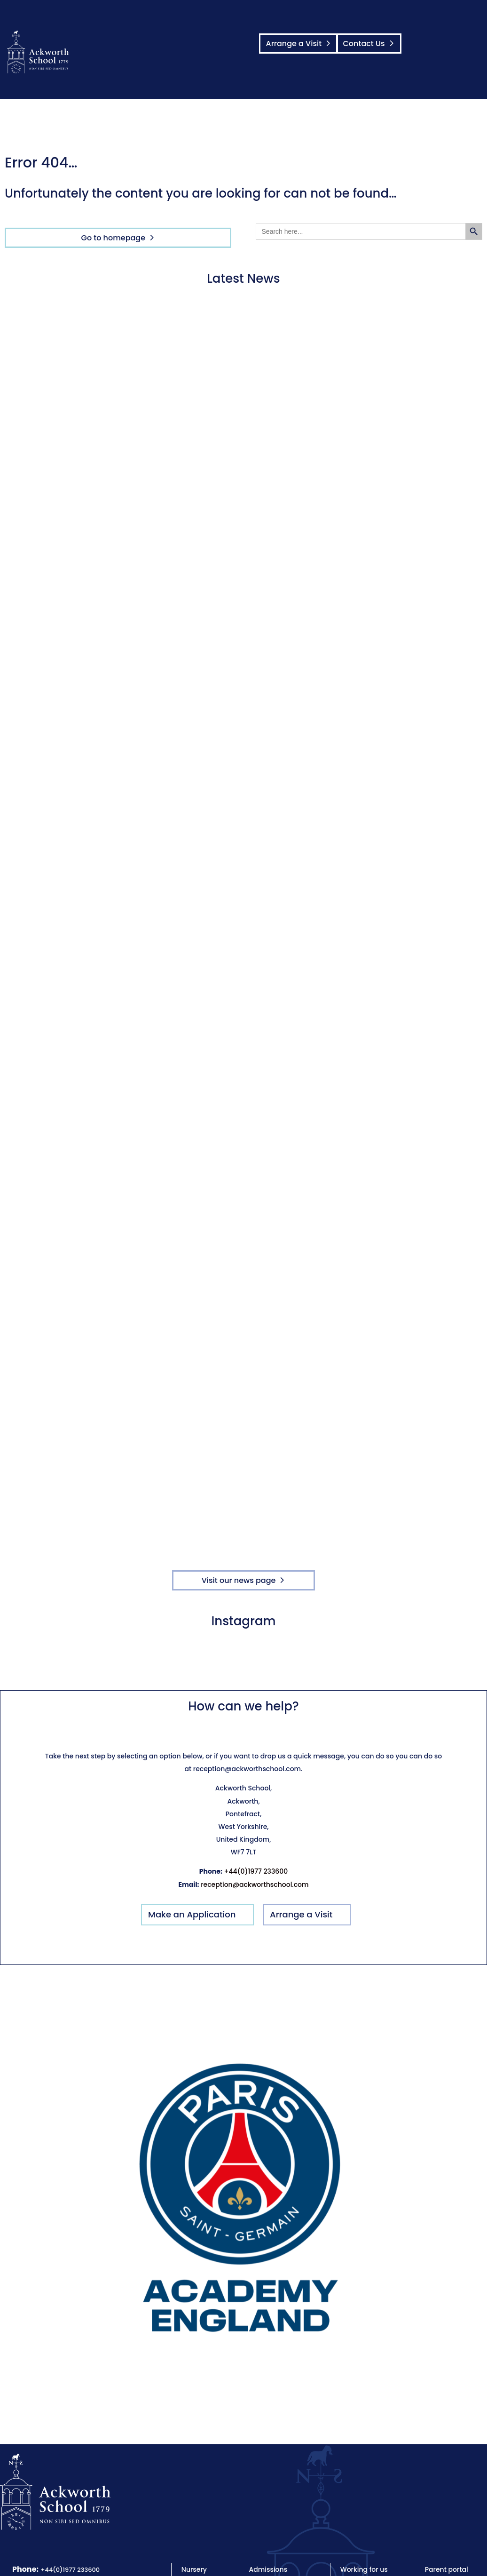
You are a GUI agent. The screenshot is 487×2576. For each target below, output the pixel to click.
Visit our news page (239, 1580)
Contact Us (361, 43)
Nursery (194, 2569)
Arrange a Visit (295, 43)
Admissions (268, 2569)
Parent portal (446, 2569)
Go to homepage (113, 237)
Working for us (364, 2569)
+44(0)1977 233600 (256, 1871)
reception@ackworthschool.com (254, 1884)
